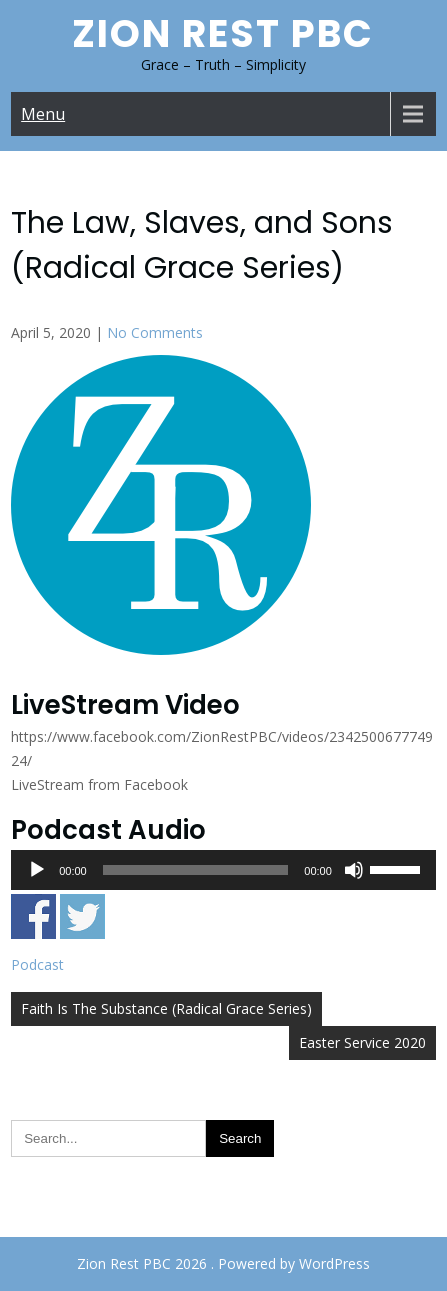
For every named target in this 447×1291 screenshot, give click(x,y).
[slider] (196, 870)
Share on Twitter (82, 916)
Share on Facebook (33, 916)
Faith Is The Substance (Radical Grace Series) (166, 1008)
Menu (43, 114)
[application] (223, 870)
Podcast (37, 964)
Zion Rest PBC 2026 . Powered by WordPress (223, 1263)
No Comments (155, 332)
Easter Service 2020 (362, 1042)
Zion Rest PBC (223, 33)
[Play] (37, 870)
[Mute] (354, 870)
